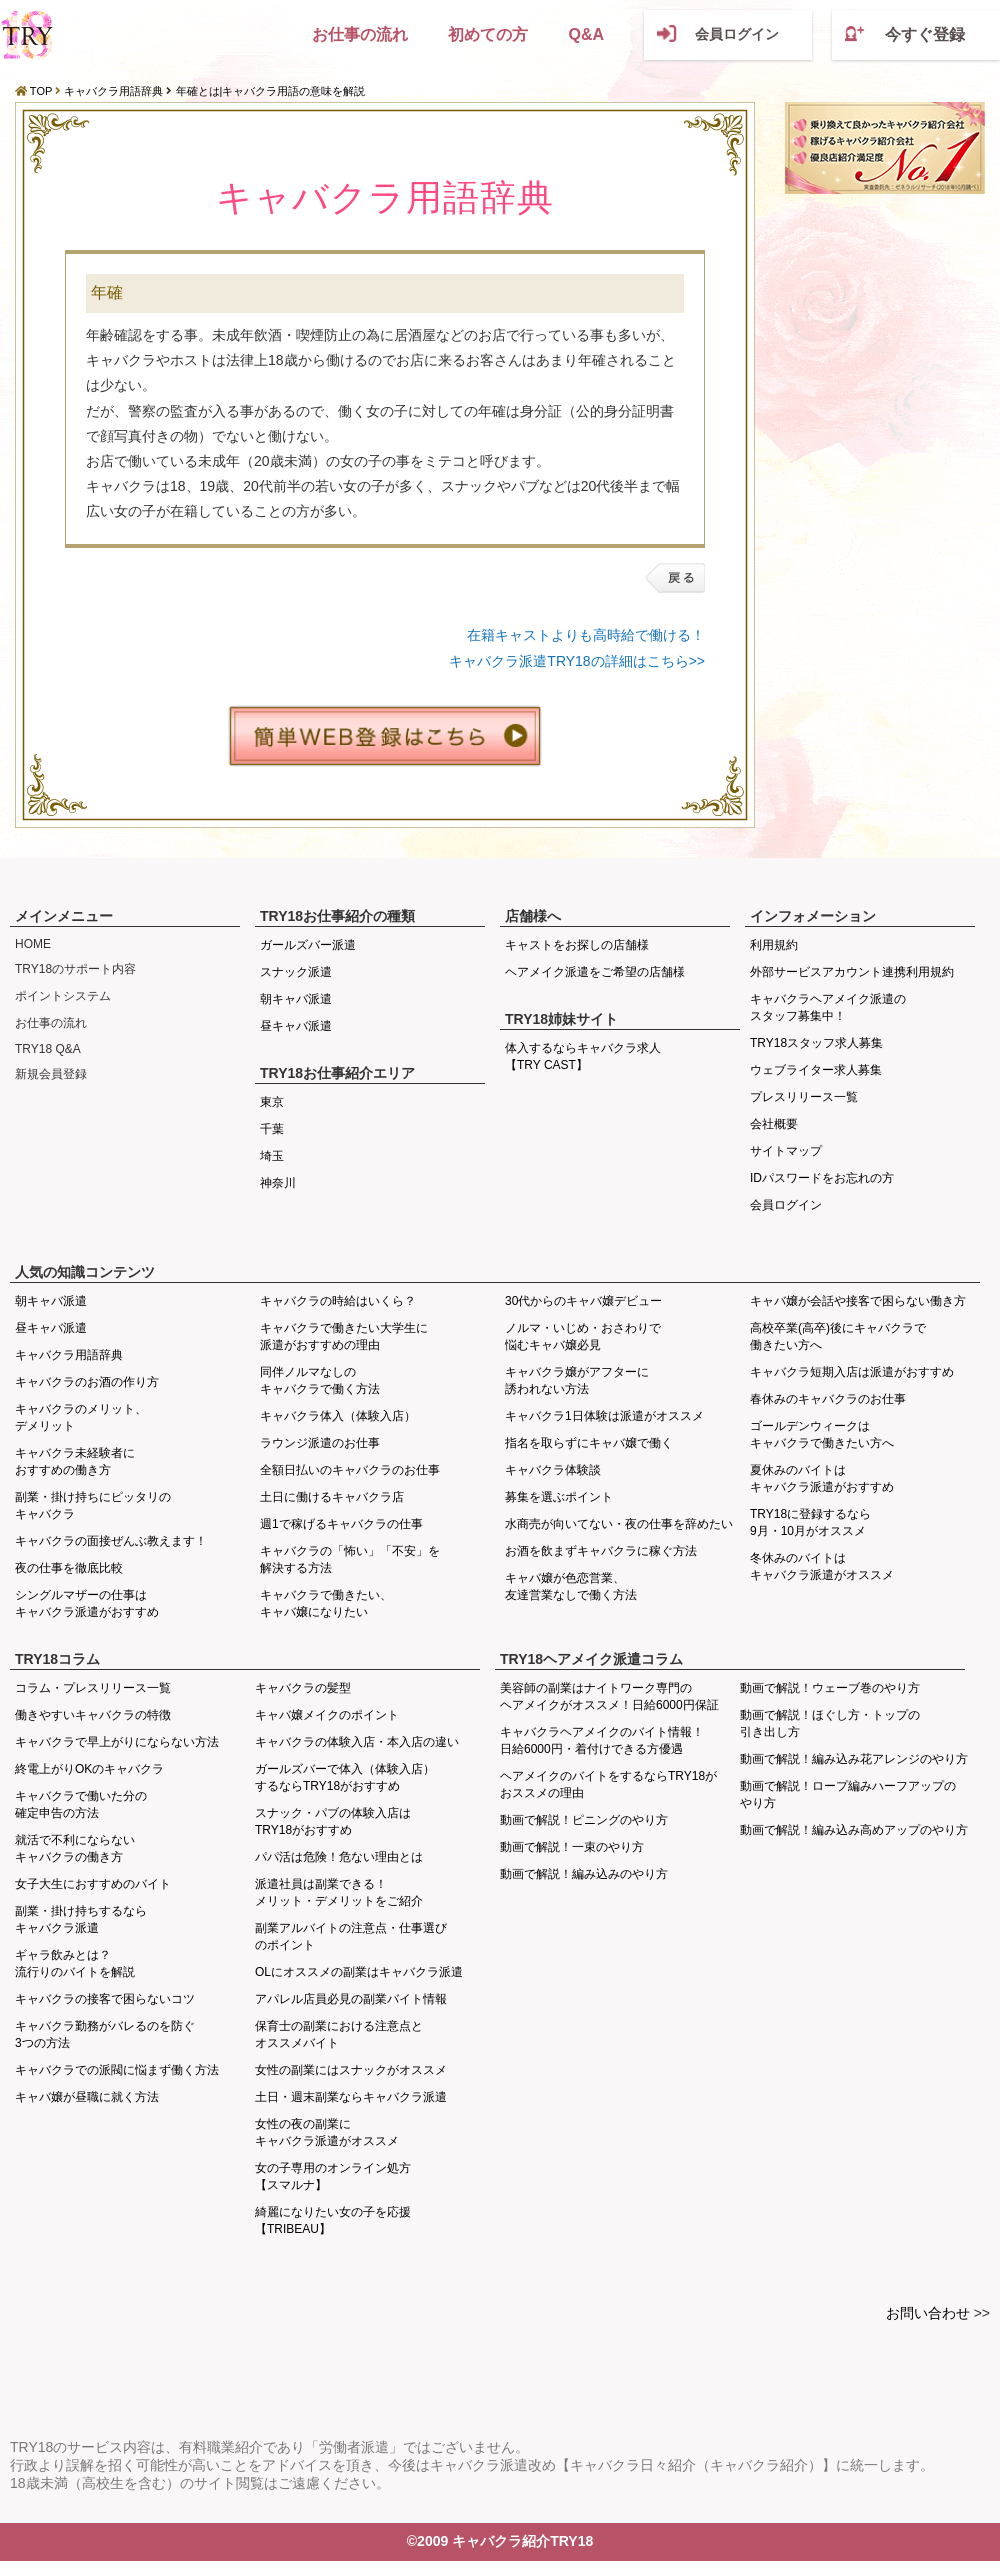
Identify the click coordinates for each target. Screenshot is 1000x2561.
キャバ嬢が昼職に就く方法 (87, 2097)
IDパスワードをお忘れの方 (822, 1178)
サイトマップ (786, 1151)
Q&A (586, 34)
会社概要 (774, 1124)
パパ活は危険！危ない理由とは (339, 1857)
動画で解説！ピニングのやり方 (584, 1820)
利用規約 (774, 945)
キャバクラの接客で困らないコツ (105, 1999)
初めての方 (488, 34)
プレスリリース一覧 (804, 1097)
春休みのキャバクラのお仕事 (828, 1399)
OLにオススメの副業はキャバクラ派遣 (359, 1972)
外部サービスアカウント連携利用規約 (852, 972)
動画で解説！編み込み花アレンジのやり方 (854, 1759)
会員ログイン (737, 34)
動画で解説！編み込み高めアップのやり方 (854, 1830)
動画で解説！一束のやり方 (572, 1847)
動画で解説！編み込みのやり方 (584, 1874)
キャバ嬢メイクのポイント (327, 1715)
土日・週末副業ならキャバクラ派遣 (351, 2097)
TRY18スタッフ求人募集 (816, 1043)
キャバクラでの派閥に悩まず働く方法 (117, 2070)
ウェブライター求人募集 (816, 1070)
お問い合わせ (928, 2313)
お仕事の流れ (360, 34)
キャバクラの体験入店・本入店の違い (357, 1742)
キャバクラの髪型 (303, 1688)
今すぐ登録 (925, 34)
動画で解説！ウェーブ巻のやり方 (830, 1688)
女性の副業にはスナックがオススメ (351, 2070)
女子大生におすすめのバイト (93, 1884)
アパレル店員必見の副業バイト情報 (351, 1999)
